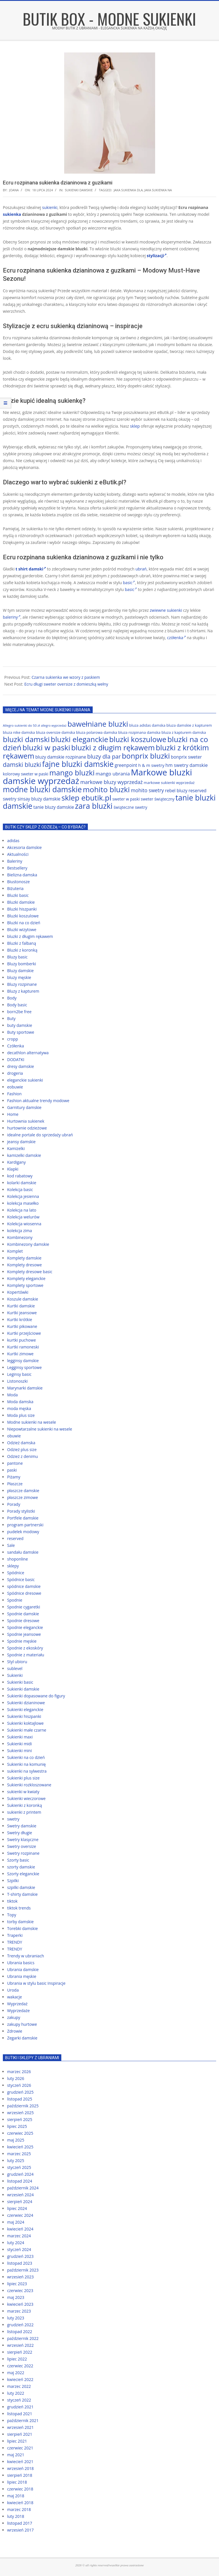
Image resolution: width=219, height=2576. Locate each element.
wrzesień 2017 (20, 2530)
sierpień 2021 (19, 2434)
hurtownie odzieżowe (27, 1128)
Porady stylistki (21, 1511)
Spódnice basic (21, 1579)
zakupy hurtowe (22, 2024)
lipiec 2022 (17, 2359)
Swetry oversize (21, 1846)
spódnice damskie (23, 1586)
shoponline (17, 1559)
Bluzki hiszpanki (21, 909)
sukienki (49, 207)
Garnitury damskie (24, 1107)
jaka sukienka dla (128, 190)
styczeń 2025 (19, 2167)
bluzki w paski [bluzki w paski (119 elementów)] (46, 747)
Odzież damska (21, 1442)
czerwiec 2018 (20, 2489)
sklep (135, 426)
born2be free (19, 1011)
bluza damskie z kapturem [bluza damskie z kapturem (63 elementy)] (189, 725)
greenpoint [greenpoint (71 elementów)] (126, 765)
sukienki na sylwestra (26, 1771)
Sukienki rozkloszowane (29, 1784)
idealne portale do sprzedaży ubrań (40, 1134)
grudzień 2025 (20, 2092)
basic (129, 582)
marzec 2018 (19, 2509)
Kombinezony (20, 1237)
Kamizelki (16, 1148)
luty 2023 (15, 2318)
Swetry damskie (21, 1826)
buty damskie (19, 1025)
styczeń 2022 (19, 2400)
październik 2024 (22, 2188)
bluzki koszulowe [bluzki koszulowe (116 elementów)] (137, 739)
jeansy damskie (21, 1141)
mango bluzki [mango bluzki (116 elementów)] (72, 772)
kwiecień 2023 (20, 2304)
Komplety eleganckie (26, 1278)
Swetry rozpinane (23, 1853)
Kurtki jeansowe (22, 1312)
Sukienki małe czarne (26, 1730)
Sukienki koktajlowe (25, 1723)
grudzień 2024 (20, 2174)
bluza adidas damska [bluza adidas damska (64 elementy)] (147, 725)
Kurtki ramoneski (23, 1347)
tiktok (12, 1901)
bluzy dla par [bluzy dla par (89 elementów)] (104, 756)
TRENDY (14, 1942)
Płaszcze (15, 1483)
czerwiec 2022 (20, 2365)
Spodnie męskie (21, 1641)
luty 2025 (15, 2160)
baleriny (12, 617)
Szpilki (13, 1880)
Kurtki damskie (21, 1306)
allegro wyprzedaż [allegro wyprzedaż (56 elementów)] (54, 726)
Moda (12, 1394)
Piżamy (13, 1477)
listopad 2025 (19, 2099)
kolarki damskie (21, 1182)
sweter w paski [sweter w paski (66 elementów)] (126, 799)
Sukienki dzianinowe (26, 1702)
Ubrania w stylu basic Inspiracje (36, 1983)
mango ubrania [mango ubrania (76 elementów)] (113, 773)
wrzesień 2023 (20, 2277)
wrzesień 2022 (20, 2345)
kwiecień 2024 (20, 2229)
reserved (15, 1538)
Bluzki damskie (21, 902)
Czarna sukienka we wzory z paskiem (66, 677)
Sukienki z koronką (24, 1805)
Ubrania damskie (23, 1969)
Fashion (14, 1093)
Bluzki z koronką (22, 950)
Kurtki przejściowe (24, 1333)
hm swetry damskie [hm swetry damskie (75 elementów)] (186, 765)
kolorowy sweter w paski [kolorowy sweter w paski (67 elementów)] (25, 774)
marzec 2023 (19, 2311)
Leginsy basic (19, 1374)
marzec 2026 (19, 2071)
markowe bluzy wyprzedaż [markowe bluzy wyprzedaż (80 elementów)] (111, 782)
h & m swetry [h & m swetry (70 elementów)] (151, 765)
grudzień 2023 (20, 2256)
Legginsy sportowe (24, 1367)
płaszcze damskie (23, 1490)
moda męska (19, 1408)
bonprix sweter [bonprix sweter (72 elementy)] (186, 757)
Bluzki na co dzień (23, 922)
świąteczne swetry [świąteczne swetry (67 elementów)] (130, 807)
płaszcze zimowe (22, 1497)
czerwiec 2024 (20, 2215)
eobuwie (15, 1087)
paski (12, 1470)
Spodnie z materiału (25, 1654)
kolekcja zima (19, 1230)
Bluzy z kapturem (23, 991)
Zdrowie (14, 2031)
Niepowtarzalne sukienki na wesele (39, 1429)
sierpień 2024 (19, 2201)
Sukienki (15, 1675)
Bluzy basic (17, 957)
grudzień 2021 (20, 2407)
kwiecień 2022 (20, 2379)
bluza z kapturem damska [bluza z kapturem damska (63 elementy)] (183, 732)
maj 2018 (15, 2495)
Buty (11, 1018)
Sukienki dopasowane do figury (36, 1696)
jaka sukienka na (158, 190)
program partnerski (25, 1524)
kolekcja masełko (23, 1203)
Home (13, 1114)
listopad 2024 (19, 2181)
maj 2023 (15, 2297)
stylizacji (157, 255)
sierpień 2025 (19, 2119)
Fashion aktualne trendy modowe (38, 1100)
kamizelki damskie (24, 1155)
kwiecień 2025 (20, 2147)
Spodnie (14, 1600)
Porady (13, 1504)
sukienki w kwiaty (23, 1791)
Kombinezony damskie (28, 1244)
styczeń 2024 (19, 2249)
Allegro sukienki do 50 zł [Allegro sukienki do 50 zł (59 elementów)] (21, 725)
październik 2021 (22, 2420)
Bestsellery (17, 868)
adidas (13, 840)
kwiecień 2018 (20, 2502)
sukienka (12, 214)
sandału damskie (22, 1552)
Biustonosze (18, 881)
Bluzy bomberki (21, 963)
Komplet (15, 1251)
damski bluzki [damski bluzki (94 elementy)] (22, 764)
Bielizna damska (22, 874)
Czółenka (15, 1046)
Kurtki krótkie (19, 1319)
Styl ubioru (17, 1661)
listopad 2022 (19, 2331)
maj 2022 (15, 2372)
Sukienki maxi (20, 1737)
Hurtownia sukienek (25, 1121)
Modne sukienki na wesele (31, 1422)
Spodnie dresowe (23, 1620)
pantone (15, 1463)
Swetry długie (19, 1832)
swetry (13, 1819)
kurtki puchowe (21, 1340)
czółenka (176, 637)
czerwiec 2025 (20, 2133)
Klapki (12, 1169)
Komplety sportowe (25, 1285)
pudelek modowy (23, 1531)
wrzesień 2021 (20, 2427)
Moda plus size (21, 1415)
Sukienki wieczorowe (26, 1798)
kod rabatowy (20, 1176)
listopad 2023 (19, 2263)
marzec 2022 (19, 2386)
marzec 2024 (19, 2235)
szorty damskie (21, 1867)
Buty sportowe (20, 1032)
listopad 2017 (19, 2523)
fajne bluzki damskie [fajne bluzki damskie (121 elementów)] (78, 764)
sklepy (13, 1566)
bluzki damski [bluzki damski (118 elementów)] (26, 739)
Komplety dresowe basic (29, 1271)
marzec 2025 (19, 2153)
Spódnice (15, 1572)
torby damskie (20, 1921)
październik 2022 (22, 2338)
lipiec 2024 (17, 2208)
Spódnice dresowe (24, 1593)
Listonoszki (17, 1381)
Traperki (15, 1935)
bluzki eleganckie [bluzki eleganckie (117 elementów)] (79, 739)
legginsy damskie (23, 1360)
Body (12, 998)
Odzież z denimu (22, 1456)
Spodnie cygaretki (23, 1607)
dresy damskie (20, 1066)
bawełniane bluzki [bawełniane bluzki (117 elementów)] (98, 724)
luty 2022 (15, 2393)
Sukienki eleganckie (25, 1709)
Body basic (17, 1004)
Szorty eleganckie (23, 1873)
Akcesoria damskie (24, 847)
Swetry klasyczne (22, 1839)
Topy (11, 1914)
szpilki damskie (21, 1887)
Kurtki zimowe (20, 1353)
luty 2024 (15, 2242)
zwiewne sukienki (166, 610)
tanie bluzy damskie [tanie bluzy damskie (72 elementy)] (53, 807)
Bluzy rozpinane (22, 984)
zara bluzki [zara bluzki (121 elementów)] (94, 806)
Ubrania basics (21, 1962)
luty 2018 (15, 2516)
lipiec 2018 (17, 2482)
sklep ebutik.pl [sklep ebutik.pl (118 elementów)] (86, 798)
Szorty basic (18, 1860)
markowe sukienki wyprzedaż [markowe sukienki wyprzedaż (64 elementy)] (169, 782)
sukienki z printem (24, 1812)
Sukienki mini (19, 1750)
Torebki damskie (22, 1928)
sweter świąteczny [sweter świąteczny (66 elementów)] (158, 799)
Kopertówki (17, 1292)
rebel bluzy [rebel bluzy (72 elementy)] (176, 790)
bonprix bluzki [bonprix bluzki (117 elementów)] (146, 756)
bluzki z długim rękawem (30, 936)
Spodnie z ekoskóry (25, 1648)
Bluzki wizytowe (21, 929)
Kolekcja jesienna (23, 1196)
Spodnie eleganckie (25, 1627)
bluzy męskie (19, 977)
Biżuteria (15, 888)
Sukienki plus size (23, 1778)
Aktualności (18, 854)
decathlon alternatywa (28, 1052)
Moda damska (20, 1401)
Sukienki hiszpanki (24, 1716)
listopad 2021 (19, 2413)
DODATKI (15, 1059)
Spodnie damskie (23, 1613)
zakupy (13, 2017)
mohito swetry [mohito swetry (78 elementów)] (147, 790)
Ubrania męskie (21, 1976)
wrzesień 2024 (20, 2194)
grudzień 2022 (20, 2324)
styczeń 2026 (19, 2085)
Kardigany (16, 1162)
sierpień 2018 (19, 2475)
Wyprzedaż (17, 2003)
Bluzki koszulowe (23, 916)
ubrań (141, 569)
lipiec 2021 (17, 2441)
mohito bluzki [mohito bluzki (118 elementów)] (106, 789)
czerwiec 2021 (20, 2448)
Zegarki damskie (22, 2038)
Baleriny (14, 861)
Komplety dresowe (24, 1264)
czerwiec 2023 (20, 2290)
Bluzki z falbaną (21, 943)
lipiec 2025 (17, 2126)
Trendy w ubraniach (25, 1956)
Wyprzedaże (18, 2010)
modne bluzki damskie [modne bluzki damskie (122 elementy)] (42, 789)
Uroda (13, 1990)
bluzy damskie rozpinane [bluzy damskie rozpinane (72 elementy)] (60, 757)
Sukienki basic (20, 1682)
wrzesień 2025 (20, 2112)
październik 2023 (22, 2270)
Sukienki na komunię (26, 1764)
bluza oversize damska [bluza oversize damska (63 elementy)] (55, 732)
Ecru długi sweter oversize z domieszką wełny (66, 684)
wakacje (14, 1997)
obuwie (14, 1436)
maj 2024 (15, 2222)
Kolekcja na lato (21, 1210)
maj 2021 (15, 2454)
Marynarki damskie (24, 1388)
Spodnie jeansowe (24, 1634)
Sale (11, 1545)
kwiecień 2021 (20, 2461)
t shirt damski (31, 569)
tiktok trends (19, 1908)
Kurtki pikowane (22, 1326)
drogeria (15, 1073)
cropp (12, 1039)
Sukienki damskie (79, 190)
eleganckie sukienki (25, 1080)
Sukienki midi (19, 1743)
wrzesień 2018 (20, 2468)
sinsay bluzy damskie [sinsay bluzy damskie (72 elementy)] (38, 799)
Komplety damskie (24, 1258)
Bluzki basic (18, 895)
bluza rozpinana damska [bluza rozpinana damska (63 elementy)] (139, 732)
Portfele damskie (22, 1518)
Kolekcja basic (20, 1189)
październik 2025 (22, 2105)
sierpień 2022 (19, 2352)
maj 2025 (15, 2140)
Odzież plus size (21, 1449)
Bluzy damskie (20, 970)
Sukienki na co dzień (26, 1757)
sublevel (15, 1668)
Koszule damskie (22, 1299)
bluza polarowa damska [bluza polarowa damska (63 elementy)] (96, 732)
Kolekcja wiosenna (24, 1223)
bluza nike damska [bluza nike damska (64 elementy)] (19, 732)
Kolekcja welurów (23, 1217)
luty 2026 (15, 2078)
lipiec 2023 (17, 2283)
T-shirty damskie (22, 1894)
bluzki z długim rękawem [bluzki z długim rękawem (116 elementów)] (113, 747)
